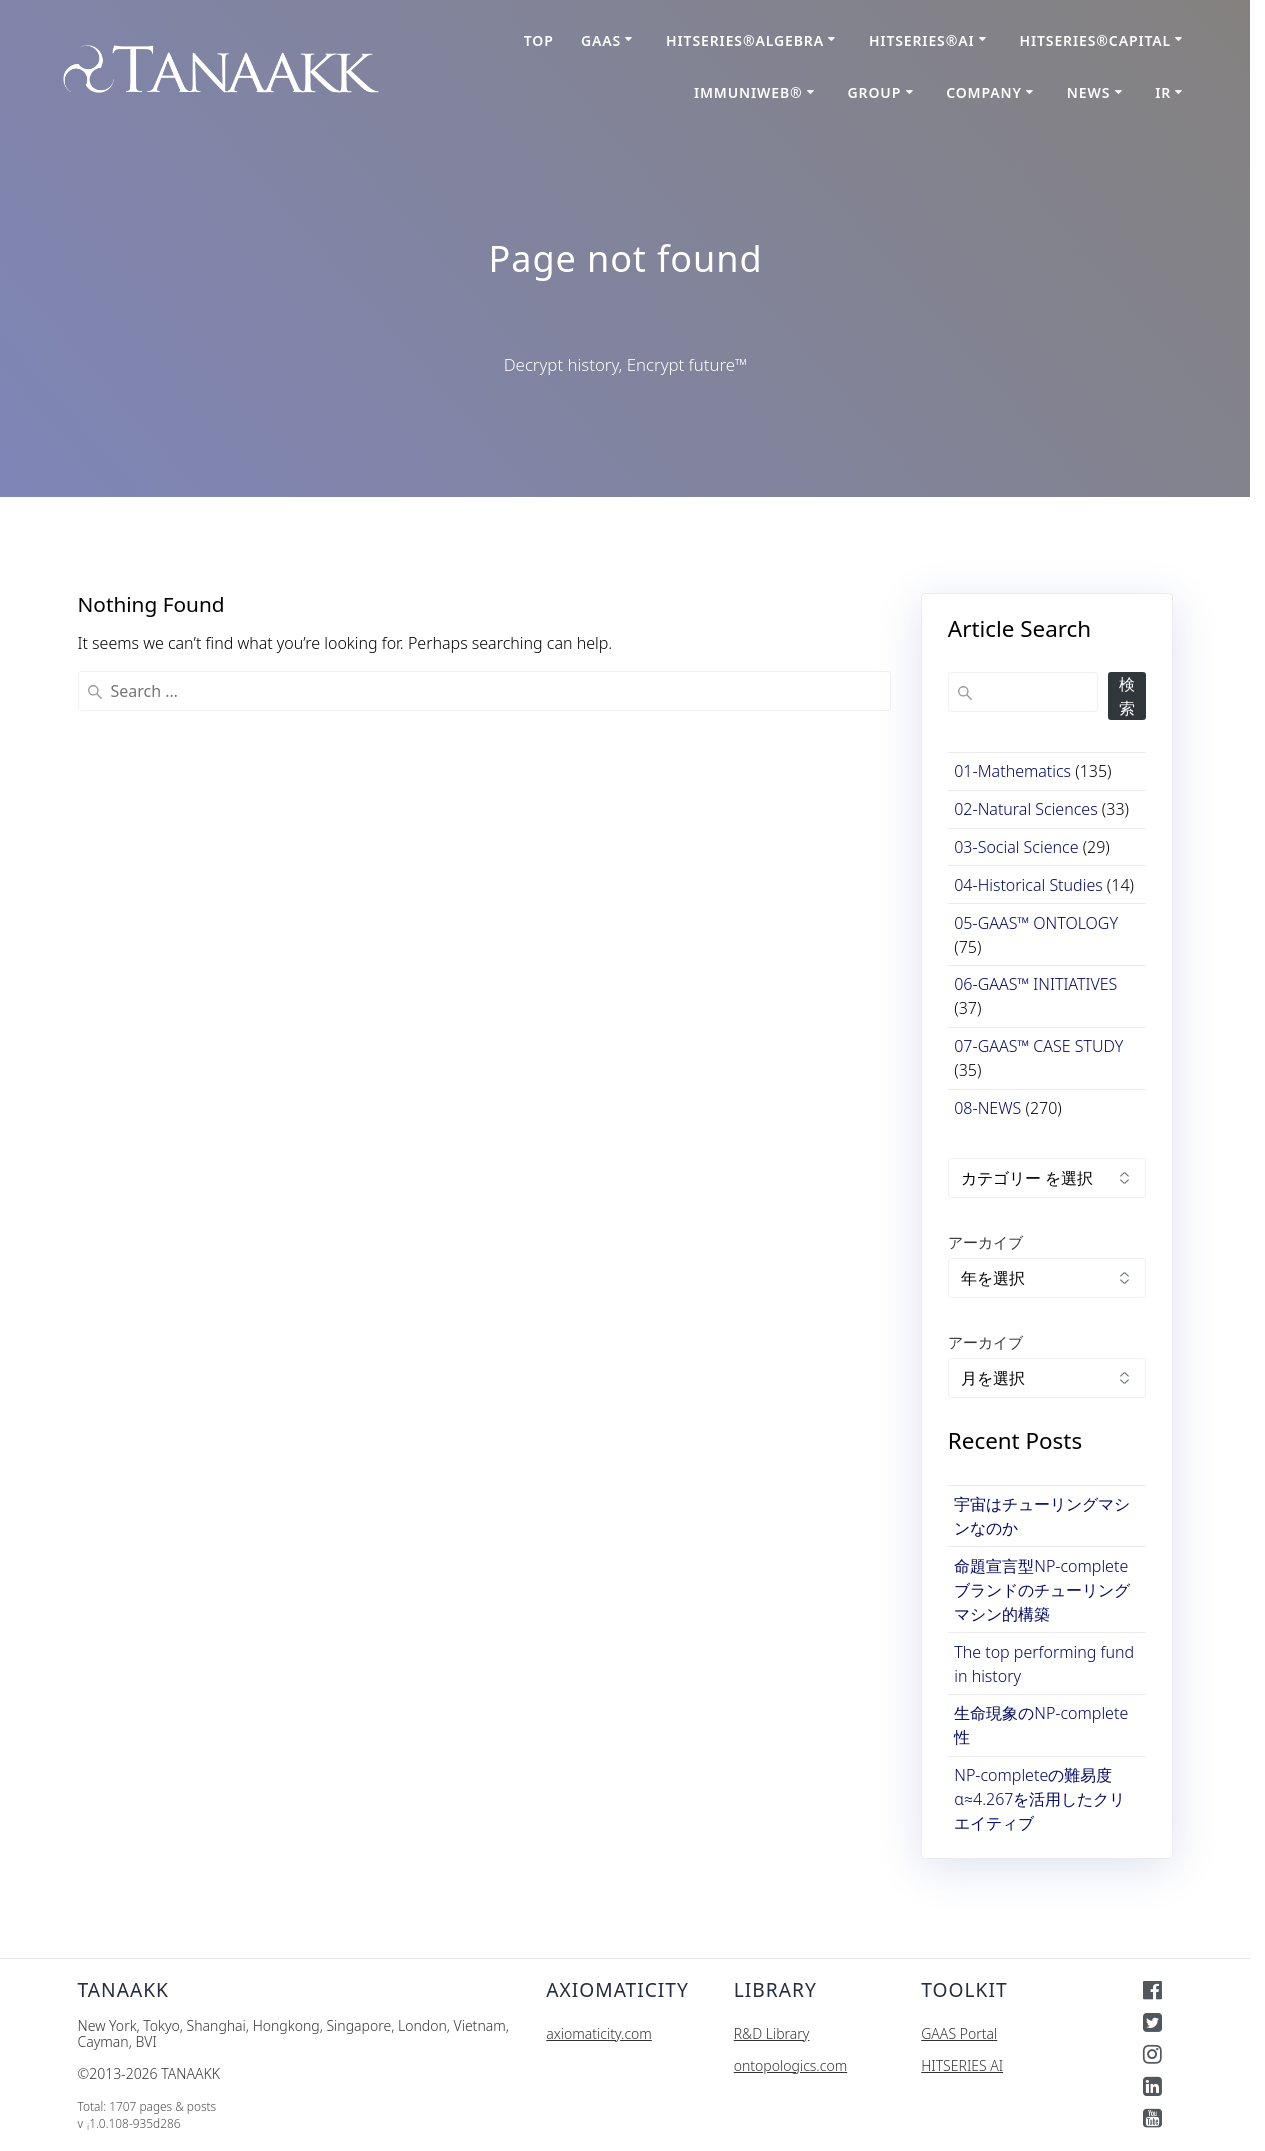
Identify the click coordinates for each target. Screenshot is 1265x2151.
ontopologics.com (790, 2065)
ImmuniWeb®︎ (748, 92)
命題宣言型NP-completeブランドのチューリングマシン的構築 (1042, 1590)
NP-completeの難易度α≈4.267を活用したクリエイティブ (1039, 1799)
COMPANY (984, 92)
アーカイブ (985, 1242)
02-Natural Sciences (1025, 809)
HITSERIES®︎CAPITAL (1096, 40)
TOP (539, 40)
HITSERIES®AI (922, 40)
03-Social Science (1016, 847)
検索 (1127, 696)
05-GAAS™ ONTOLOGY (1036, 923)
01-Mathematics (1012, 771)
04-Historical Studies (1028, 885)
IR (1163, 92)
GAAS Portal (959, 2033)
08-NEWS (987, 1108)
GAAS (601, 40)
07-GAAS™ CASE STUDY (1038, 1046)
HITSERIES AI (962, 2065)
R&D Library (772, 2033)
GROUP (875, 92)
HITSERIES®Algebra (745, 40)
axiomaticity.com (599, 2033)
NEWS (1088, 92)
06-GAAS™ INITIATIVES (1035, 984)
